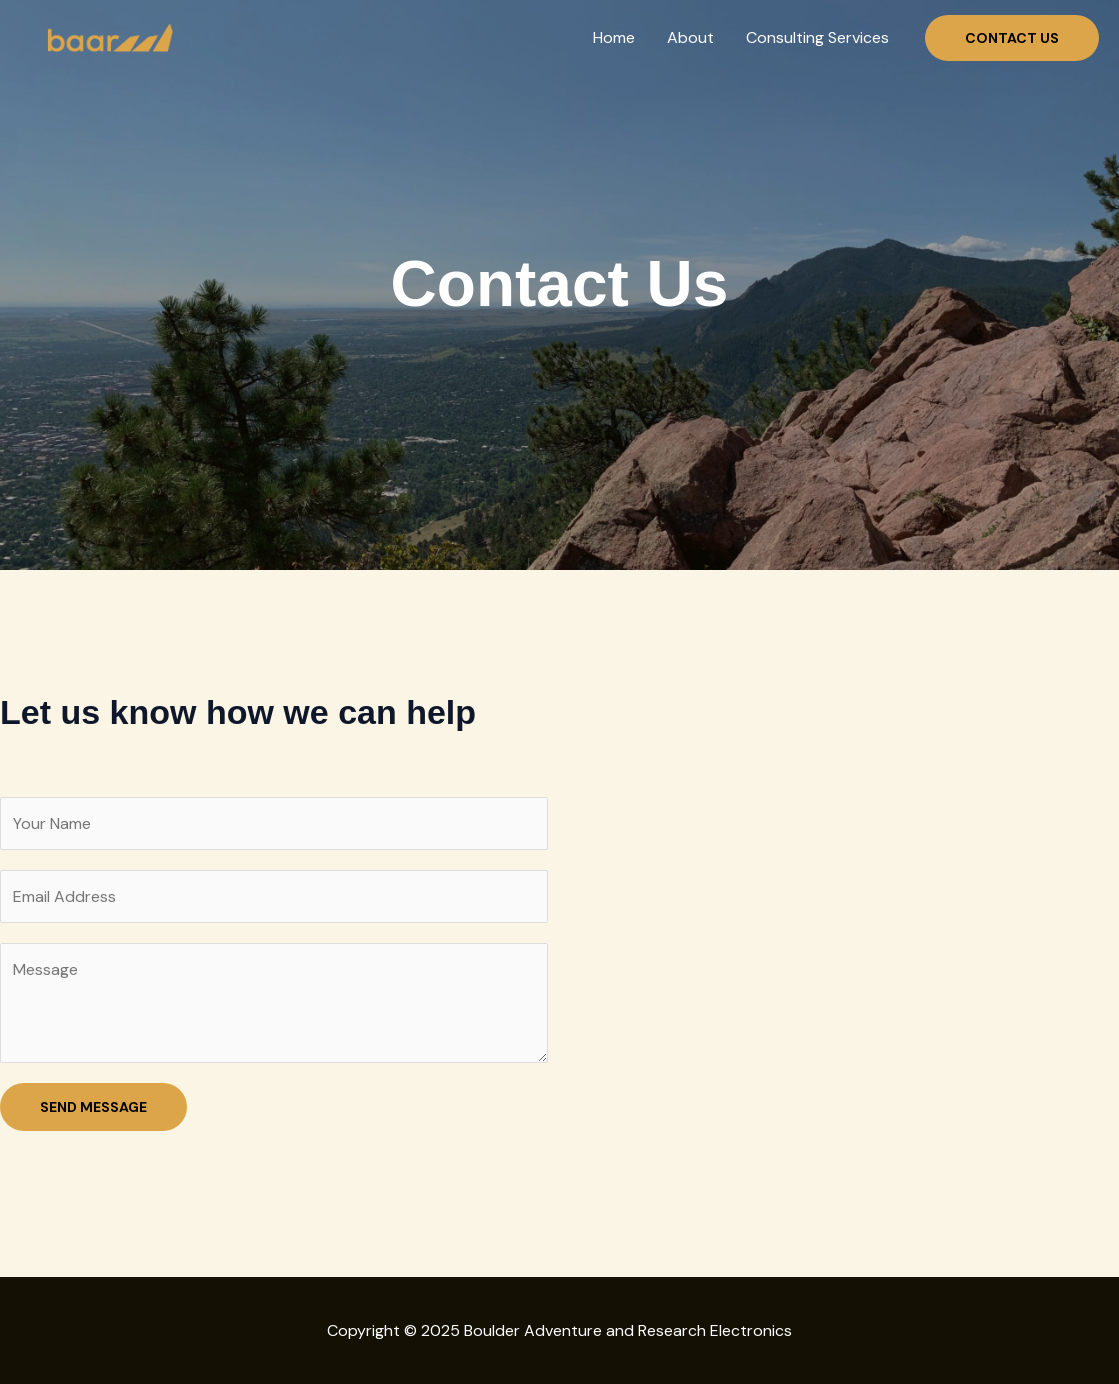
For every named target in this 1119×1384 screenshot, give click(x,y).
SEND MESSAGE (93, 1107)
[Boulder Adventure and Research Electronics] (107, 36)
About (690, 37)
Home (614, 37)
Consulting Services (817, 37)
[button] (1012, 38)
